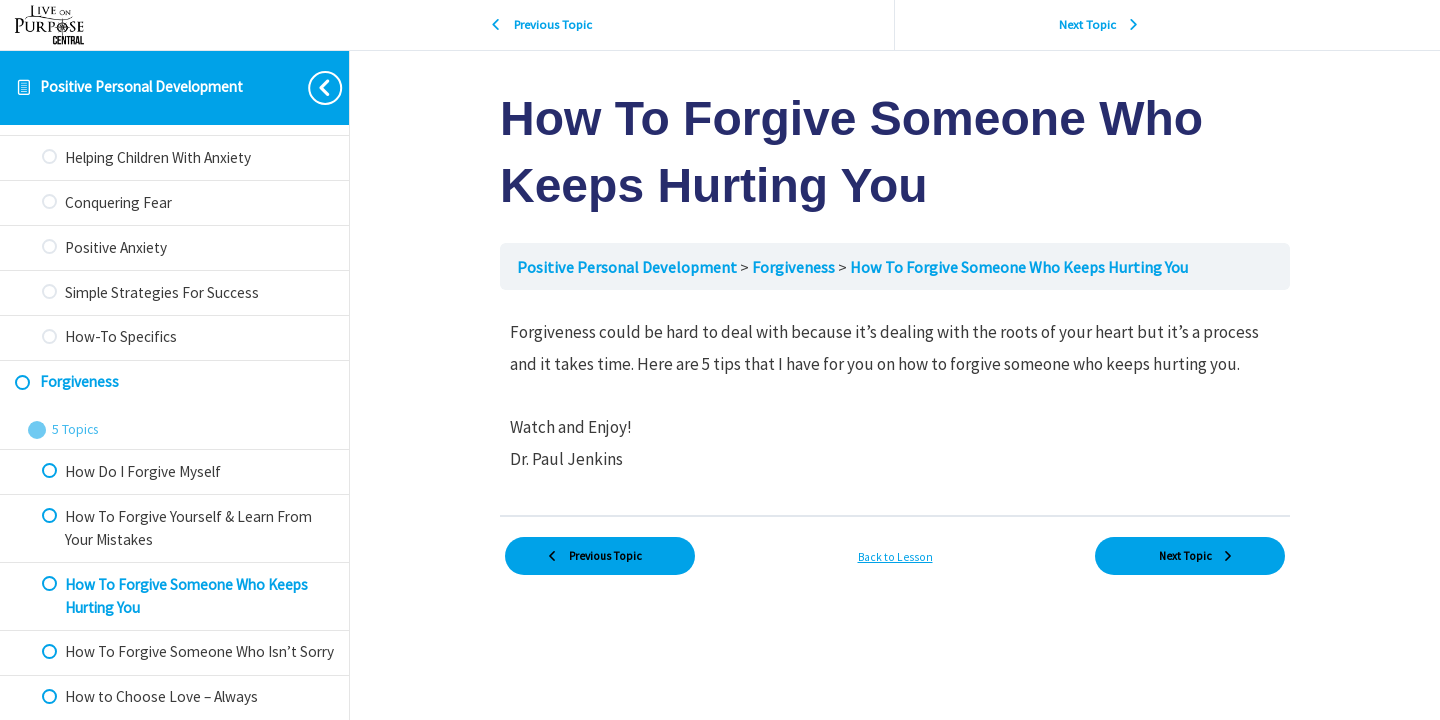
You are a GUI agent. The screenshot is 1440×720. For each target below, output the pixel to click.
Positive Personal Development (141, 86)
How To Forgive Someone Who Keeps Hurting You (1019, 267)
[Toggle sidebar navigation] (309, 87)
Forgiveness (795, 267)
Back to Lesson (895, 557)
